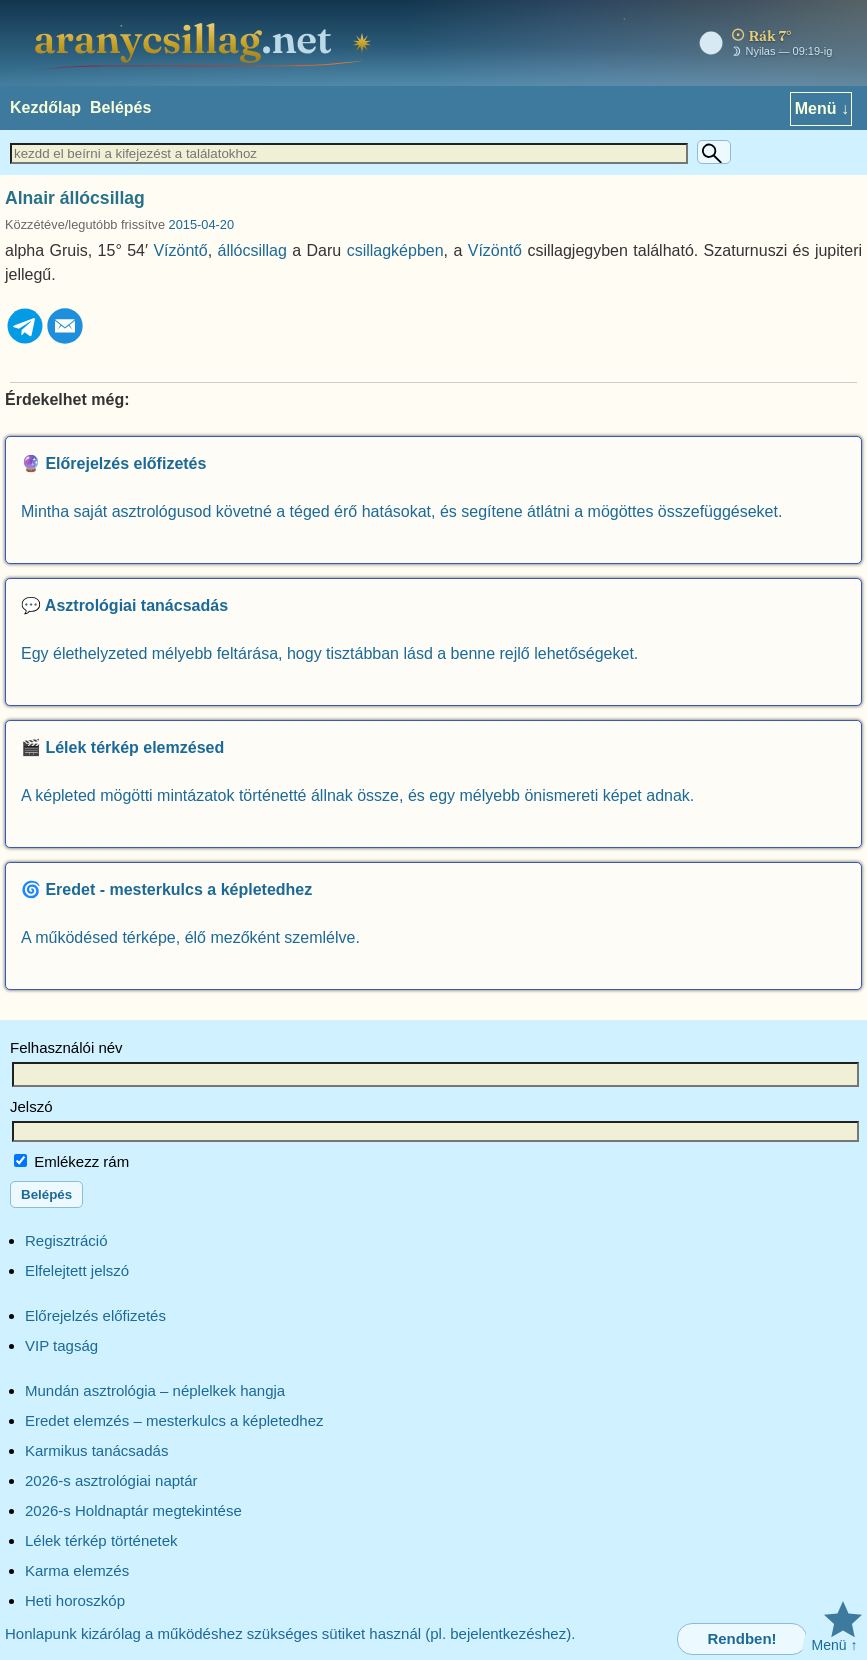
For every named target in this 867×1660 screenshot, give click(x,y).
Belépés (120, 107)
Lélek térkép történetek (101, 1540)
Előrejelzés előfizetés (95, 1315)
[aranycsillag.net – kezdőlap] (206, 43)
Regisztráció (66, 1240)
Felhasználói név (66, 1047)
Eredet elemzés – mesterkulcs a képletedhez (174, 1420)
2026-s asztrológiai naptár (111, 1480)
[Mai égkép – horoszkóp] (761, 43)
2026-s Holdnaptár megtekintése (133, 1510)
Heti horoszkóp (75, 1600)
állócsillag (252, 250)
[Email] (65, 340)
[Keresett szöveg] (349, 153)
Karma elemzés (77, 1570)
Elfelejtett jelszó (77, 1270)
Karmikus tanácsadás (96, 1450)
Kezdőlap (45, 107)
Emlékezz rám (71, 1161)
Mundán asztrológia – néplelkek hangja (155, 1390)
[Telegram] (25, 340)
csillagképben (395, 250)
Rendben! (741, 1638)
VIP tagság (61, 1345)
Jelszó (31, 1106)
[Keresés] (714, 152)
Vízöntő (180, 250)
